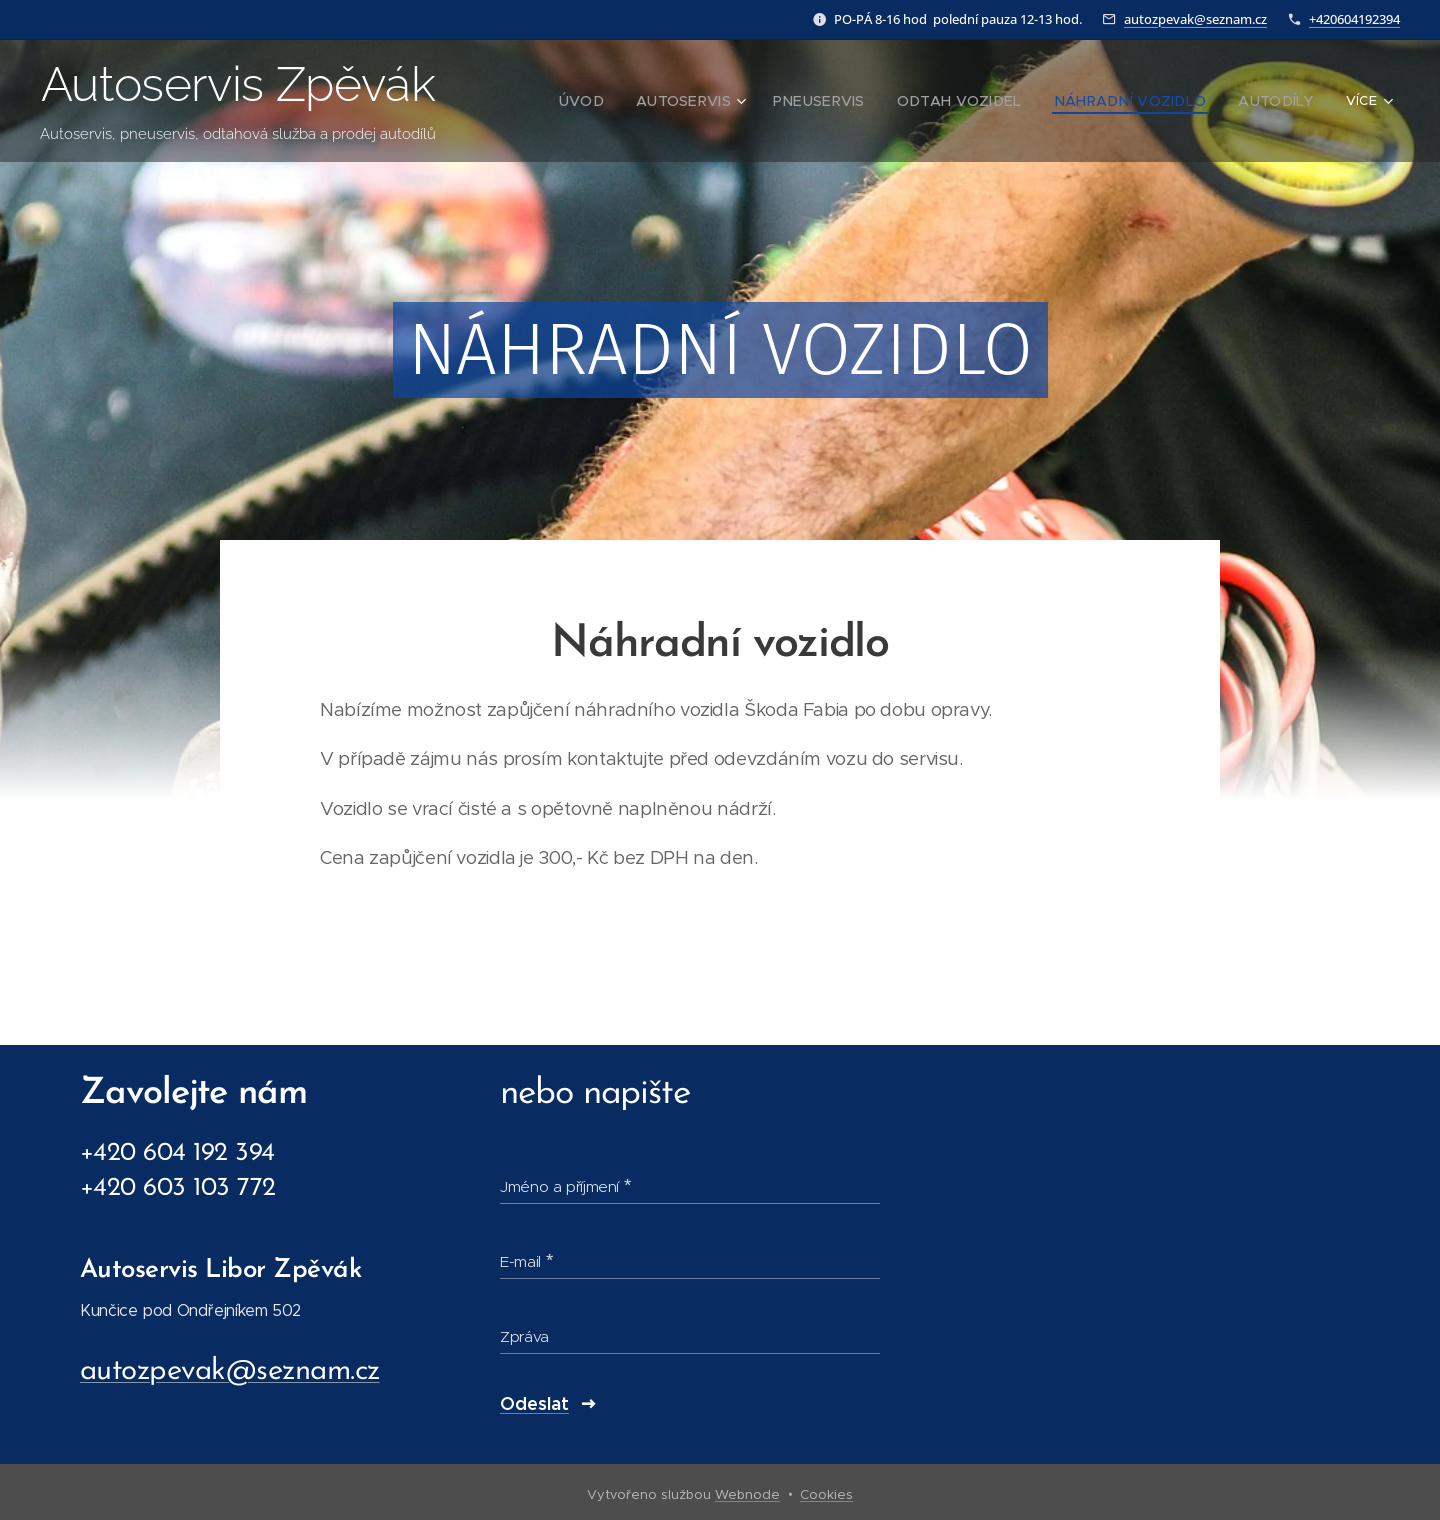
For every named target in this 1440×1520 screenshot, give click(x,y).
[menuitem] (614, 101)
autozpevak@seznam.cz (1195, 19)
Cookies (826, 1494)
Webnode (747, 1494)
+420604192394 (1354, 19)
